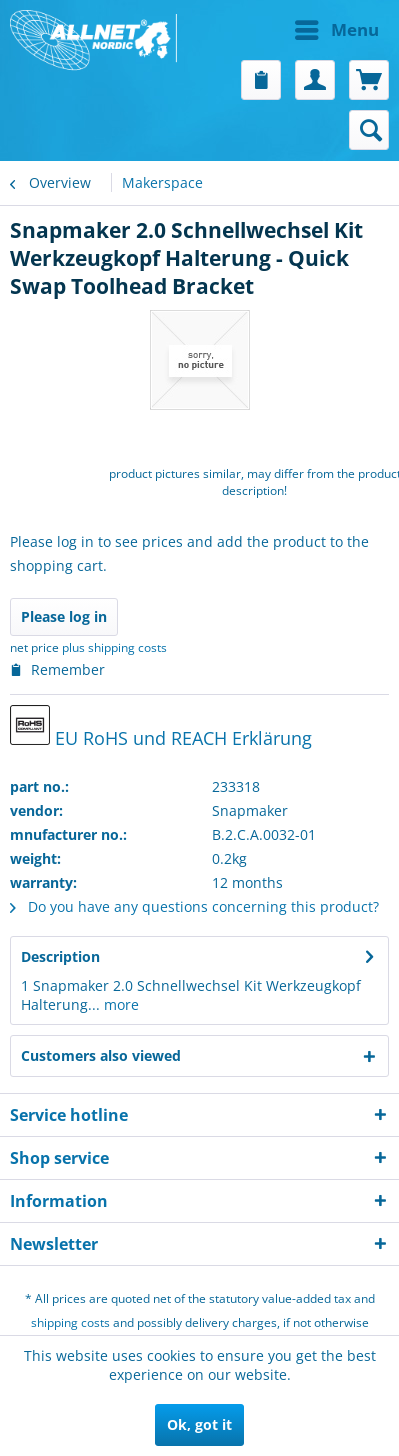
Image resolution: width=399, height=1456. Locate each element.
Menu (337, 27)
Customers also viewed (101, 1055)
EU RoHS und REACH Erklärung (161, 727)
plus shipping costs (114, 647)
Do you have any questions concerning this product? (194, 906)
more (119, 1004)
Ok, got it (199, 1424)
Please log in (64, 616)
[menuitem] (295, 30)
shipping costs (70, 1322)
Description (60, 956)
